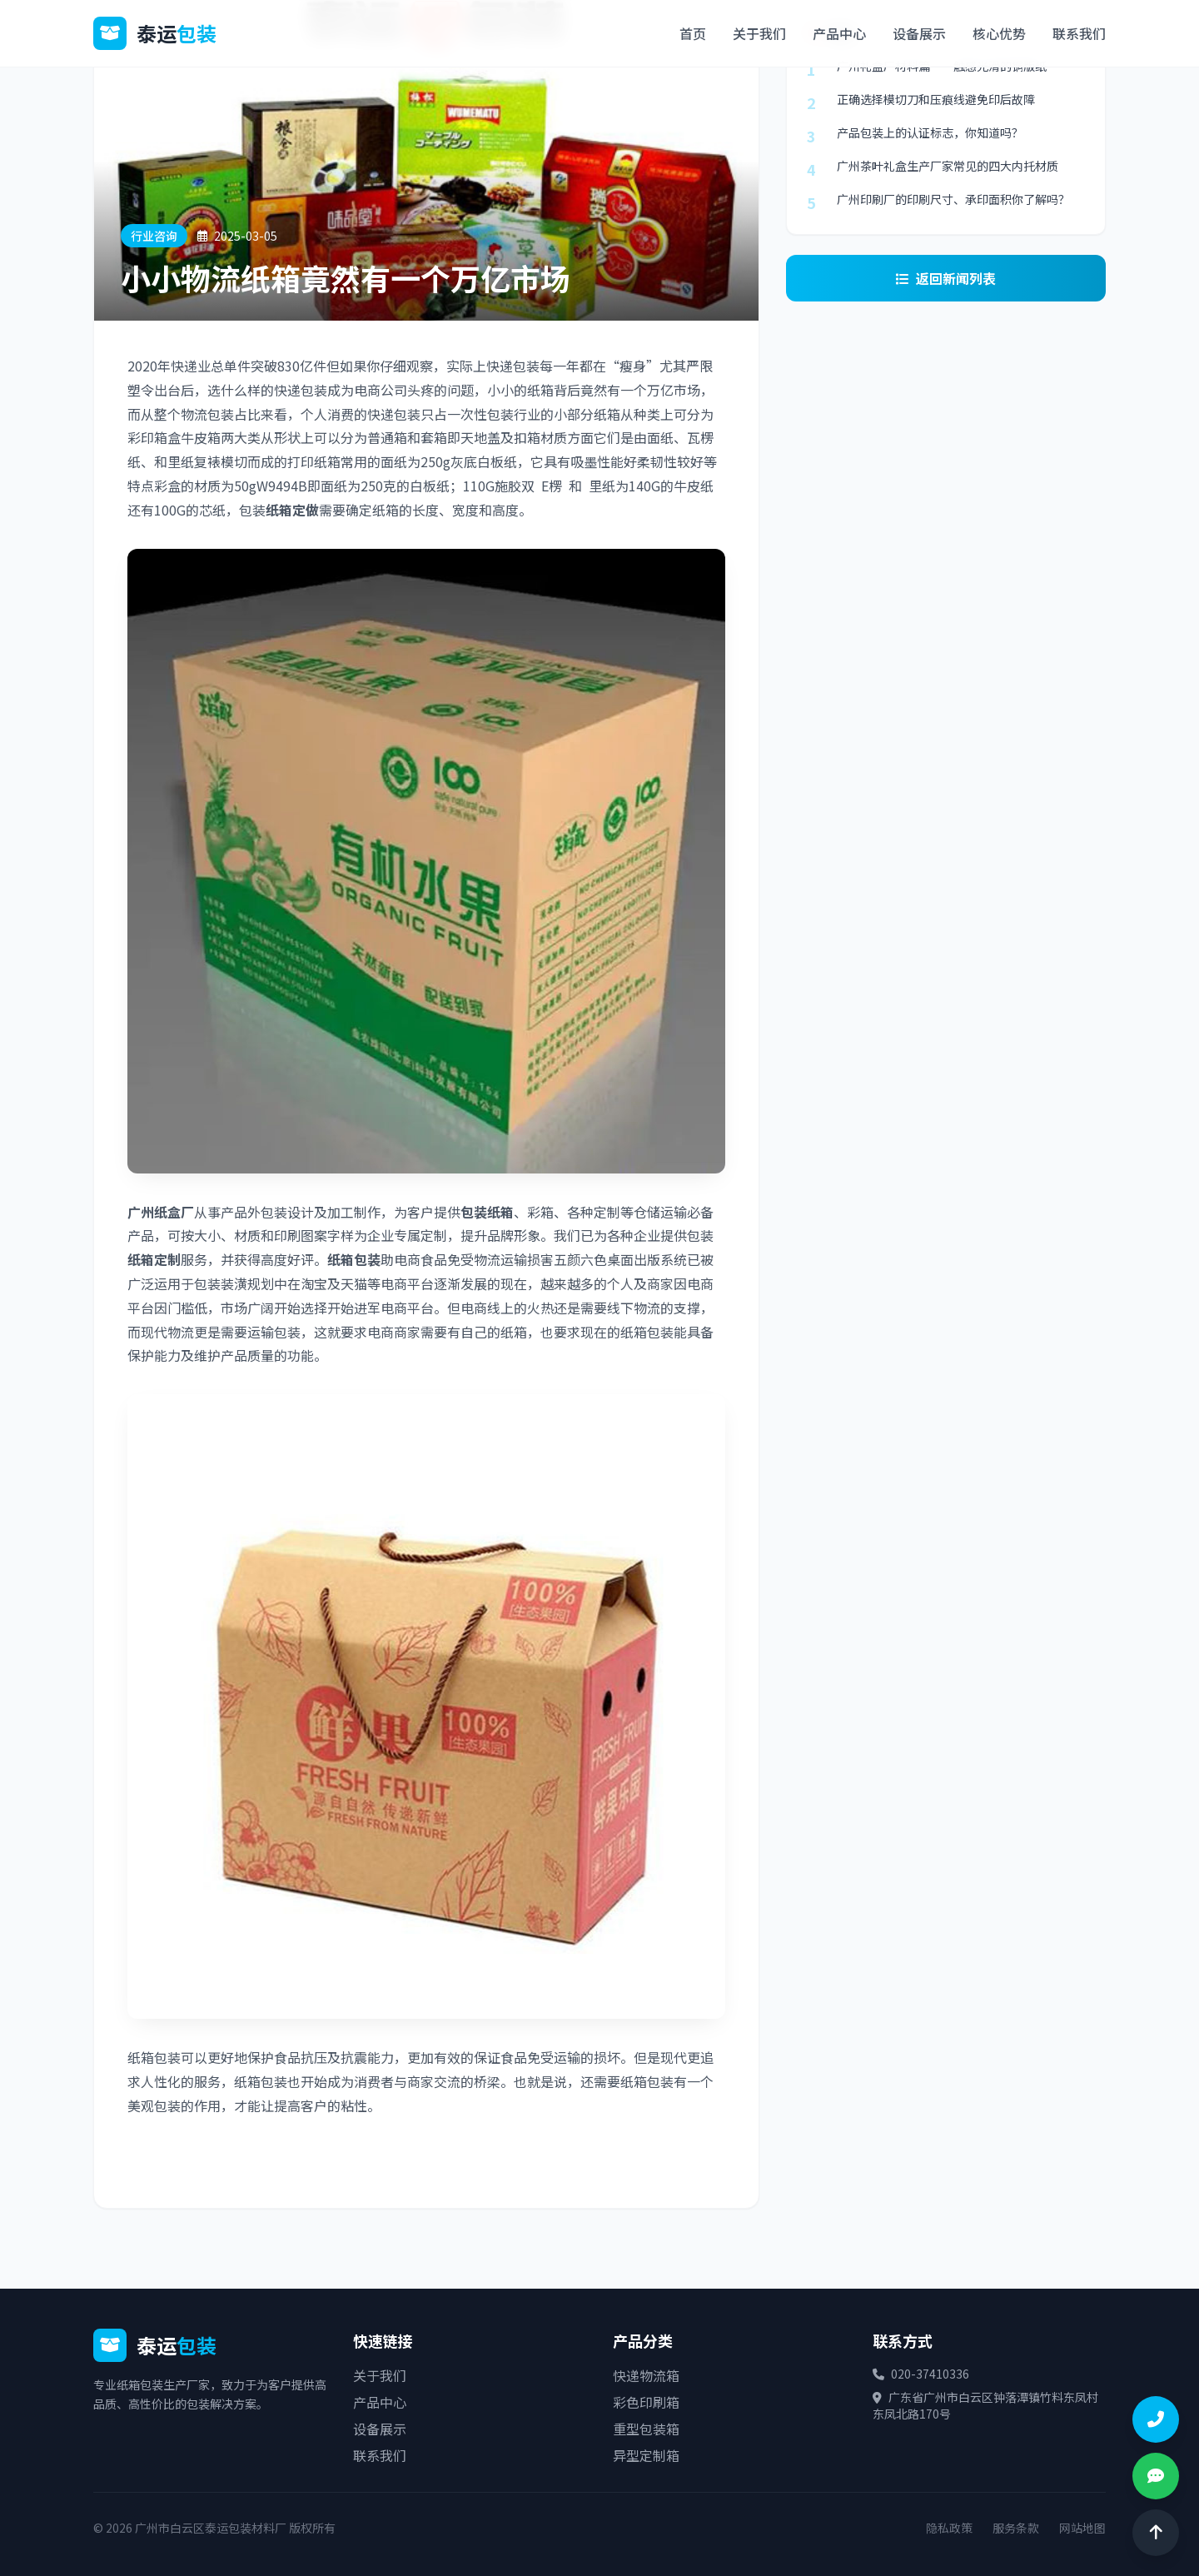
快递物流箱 (646, 2375)
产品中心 (839, 33)
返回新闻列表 (946, 278)
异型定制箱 (646, 2455)
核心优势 (999, 33)
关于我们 (759, 33)
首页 (692, 33)
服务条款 (1016, 2527)
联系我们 (1079, 33)
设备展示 (919, 33)
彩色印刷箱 (646, 2402)
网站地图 (1082, 2527)
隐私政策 (949, 2527)
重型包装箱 (646, 2429)
